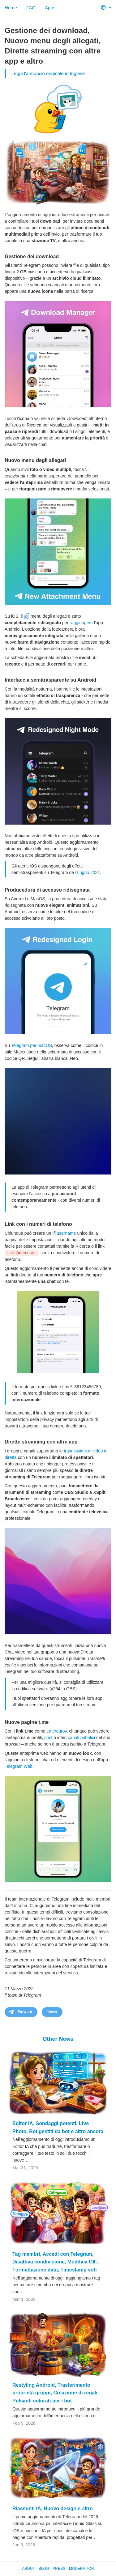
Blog (44, 2568)
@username (64, 1233)
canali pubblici (81, 1737)
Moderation (81, 2568)
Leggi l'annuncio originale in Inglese (48, 73)
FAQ (31, 7)
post (48, 1737)
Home (11, 7)
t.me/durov (56, 1731)
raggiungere (81, 622)
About (28, 2568)
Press (59, 2568)
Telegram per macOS (31, 1045)
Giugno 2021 (87, 872)
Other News (57, 2039)
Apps (50, 7)
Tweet (52, 2012)
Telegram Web (18, 1766)
